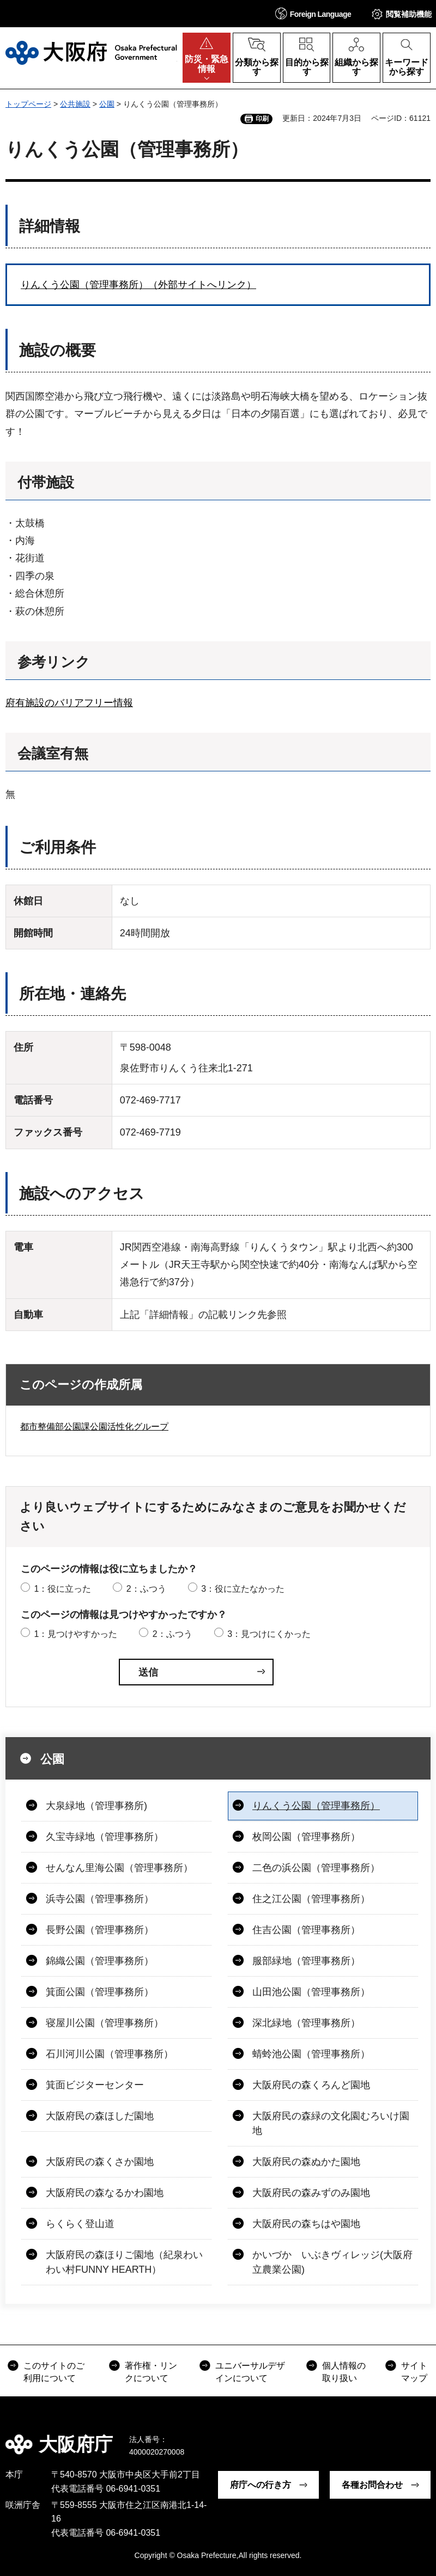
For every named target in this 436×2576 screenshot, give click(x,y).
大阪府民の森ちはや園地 (306, 2223)
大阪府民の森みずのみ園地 (311, 2192)
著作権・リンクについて (151, 2371)
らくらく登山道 (80, 2223)
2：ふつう (146, 1588)
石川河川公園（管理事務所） (109, 2053)
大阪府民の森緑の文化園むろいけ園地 (330, 2123)
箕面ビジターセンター (95, 2085)
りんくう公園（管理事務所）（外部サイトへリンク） (138, 284)
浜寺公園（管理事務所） (100, 1898)
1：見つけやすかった (75, 1634)
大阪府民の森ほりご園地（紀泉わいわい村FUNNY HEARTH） (124, 2262)
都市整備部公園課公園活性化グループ (94, 1426)
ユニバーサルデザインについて (250, 2371)
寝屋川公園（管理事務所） (105, 2022)
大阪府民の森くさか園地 (100, 2161)
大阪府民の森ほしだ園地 (100, 2116)
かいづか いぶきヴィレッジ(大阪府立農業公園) (332, 2262)
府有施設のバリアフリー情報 (69, 702)
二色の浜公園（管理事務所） (316, 1867)
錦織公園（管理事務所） (100, 1960)
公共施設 (75, 104)
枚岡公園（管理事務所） (306, 1836)
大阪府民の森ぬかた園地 (306, 2161)
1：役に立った (62, 1588)
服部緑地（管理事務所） (306, 1960)
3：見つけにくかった (269, 1634)
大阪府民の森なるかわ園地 (105, 2192)
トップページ (28, 104)
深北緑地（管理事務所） (306, 2022)
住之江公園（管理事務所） (311, 1898)
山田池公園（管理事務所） (311, 1991)
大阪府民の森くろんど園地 (311, 2085)
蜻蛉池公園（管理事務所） (311, 2053)
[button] (313, 13)
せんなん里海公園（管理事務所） (119, 1867)
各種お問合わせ (372, 2484)
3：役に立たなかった (242, 1588)
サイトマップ (414, 2371)
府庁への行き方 (260, 2484)
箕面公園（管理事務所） (100, 1991)
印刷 (262, 118)
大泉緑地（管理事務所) (96, 1805)
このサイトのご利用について (53, 2371)
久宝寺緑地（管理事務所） (105, 1836)
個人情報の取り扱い (344, 2371)
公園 (106, 104)
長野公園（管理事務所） (100, 1929)
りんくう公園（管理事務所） (316, 1805)
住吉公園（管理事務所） (306, 1929)
